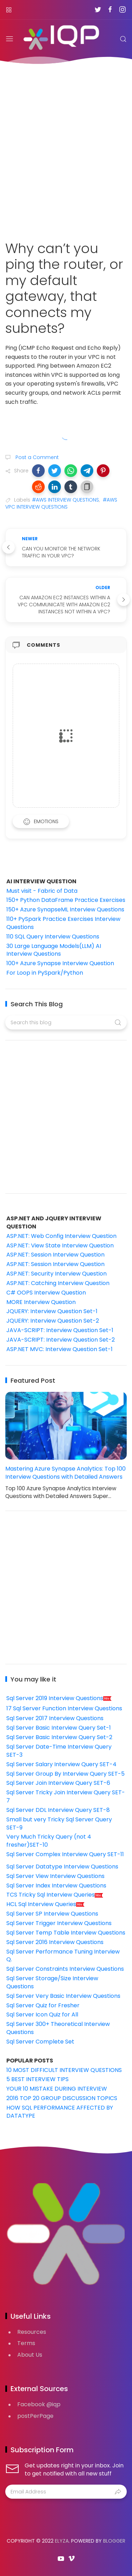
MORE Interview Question (41, 1302)
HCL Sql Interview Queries (45, 1904)
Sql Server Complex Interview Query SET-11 (65, 1854)
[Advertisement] (66, 148)
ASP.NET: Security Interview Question (56, 1274)
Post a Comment (36, 457)
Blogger (114, 2540)
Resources (31, 2332)
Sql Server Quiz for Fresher (43, 2005)
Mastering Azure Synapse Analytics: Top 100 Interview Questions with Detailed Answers (65, 1473)
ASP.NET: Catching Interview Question (57, 1283)
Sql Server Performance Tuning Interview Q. (63, 1956)
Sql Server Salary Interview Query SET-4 (61, 1764)
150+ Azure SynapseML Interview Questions (65, 909)
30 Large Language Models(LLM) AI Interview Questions (53, 950)
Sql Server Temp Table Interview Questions (65, 1933)
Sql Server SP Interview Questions (52, 1914)
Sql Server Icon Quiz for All (42, 2014)
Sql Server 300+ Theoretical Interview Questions (58, 2028)
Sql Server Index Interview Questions (56, 1885)
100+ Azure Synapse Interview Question (60, 963)
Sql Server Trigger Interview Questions (59, 1923)
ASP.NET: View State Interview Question (60, 1245)
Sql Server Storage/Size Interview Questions (52, 1982)
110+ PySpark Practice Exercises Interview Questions (63, 923)
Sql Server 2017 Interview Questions (54, 1718)
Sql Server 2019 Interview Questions (59, 1698)
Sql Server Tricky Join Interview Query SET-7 (65, 1796)
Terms (26, 2343)
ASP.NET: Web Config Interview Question (61, 1236)
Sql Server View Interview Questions (55, 1876)
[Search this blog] (66, 1022)
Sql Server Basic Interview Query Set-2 (59, 1737)
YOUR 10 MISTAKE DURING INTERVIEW (56, 2089)
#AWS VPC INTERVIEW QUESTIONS (61, 503)
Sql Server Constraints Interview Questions (65, 1969)
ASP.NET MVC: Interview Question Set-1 (59, 1349)
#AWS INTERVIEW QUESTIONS (65, 499)
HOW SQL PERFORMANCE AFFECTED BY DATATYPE (59, 2112)
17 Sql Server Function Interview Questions (64, 1708)
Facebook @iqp (39, 2404)
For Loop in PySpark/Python (44, 973)
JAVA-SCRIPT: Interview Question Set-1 (59, 1330)
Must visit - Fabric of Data (41, 891)
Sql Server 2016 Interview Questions (54, 1942)
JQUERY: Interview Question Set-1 (52, 1311)
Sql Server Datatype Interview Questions (62, 1866)
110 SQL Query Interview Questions (52, 936)
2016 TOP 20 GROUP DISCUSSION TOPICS (61, 2098)
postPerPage (35, 2416)
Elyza (62, 2540)
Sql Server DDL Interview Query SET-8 (58, 1810)
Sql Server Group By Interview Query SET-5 (65, 1774)
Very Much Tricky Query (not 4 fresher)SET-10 (48, 1841)
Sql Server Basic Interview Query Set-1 (58, 1728)
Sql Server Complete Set (40, 2042)
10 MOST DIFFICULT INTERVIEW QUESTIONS (64, 2070)
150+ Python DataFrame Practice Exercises (65, 900)
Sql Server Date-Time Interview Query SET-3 (59, 1751)
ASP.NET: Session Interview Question (55, 1255)
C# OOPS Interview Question (46, 1293)
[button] (38, 470)
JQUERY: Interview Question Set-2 (52, 1321)
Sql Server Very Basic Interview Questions (63, 1996)
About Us (29, 2355)
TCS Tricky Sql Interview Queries (54, 1895)
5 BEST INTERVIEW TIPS (37, 2079)
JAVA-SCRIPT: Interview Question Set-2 (60, 1340)
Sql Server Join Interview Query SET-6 (58, 1783)
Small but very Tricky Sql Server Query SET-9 (59, 1823)
